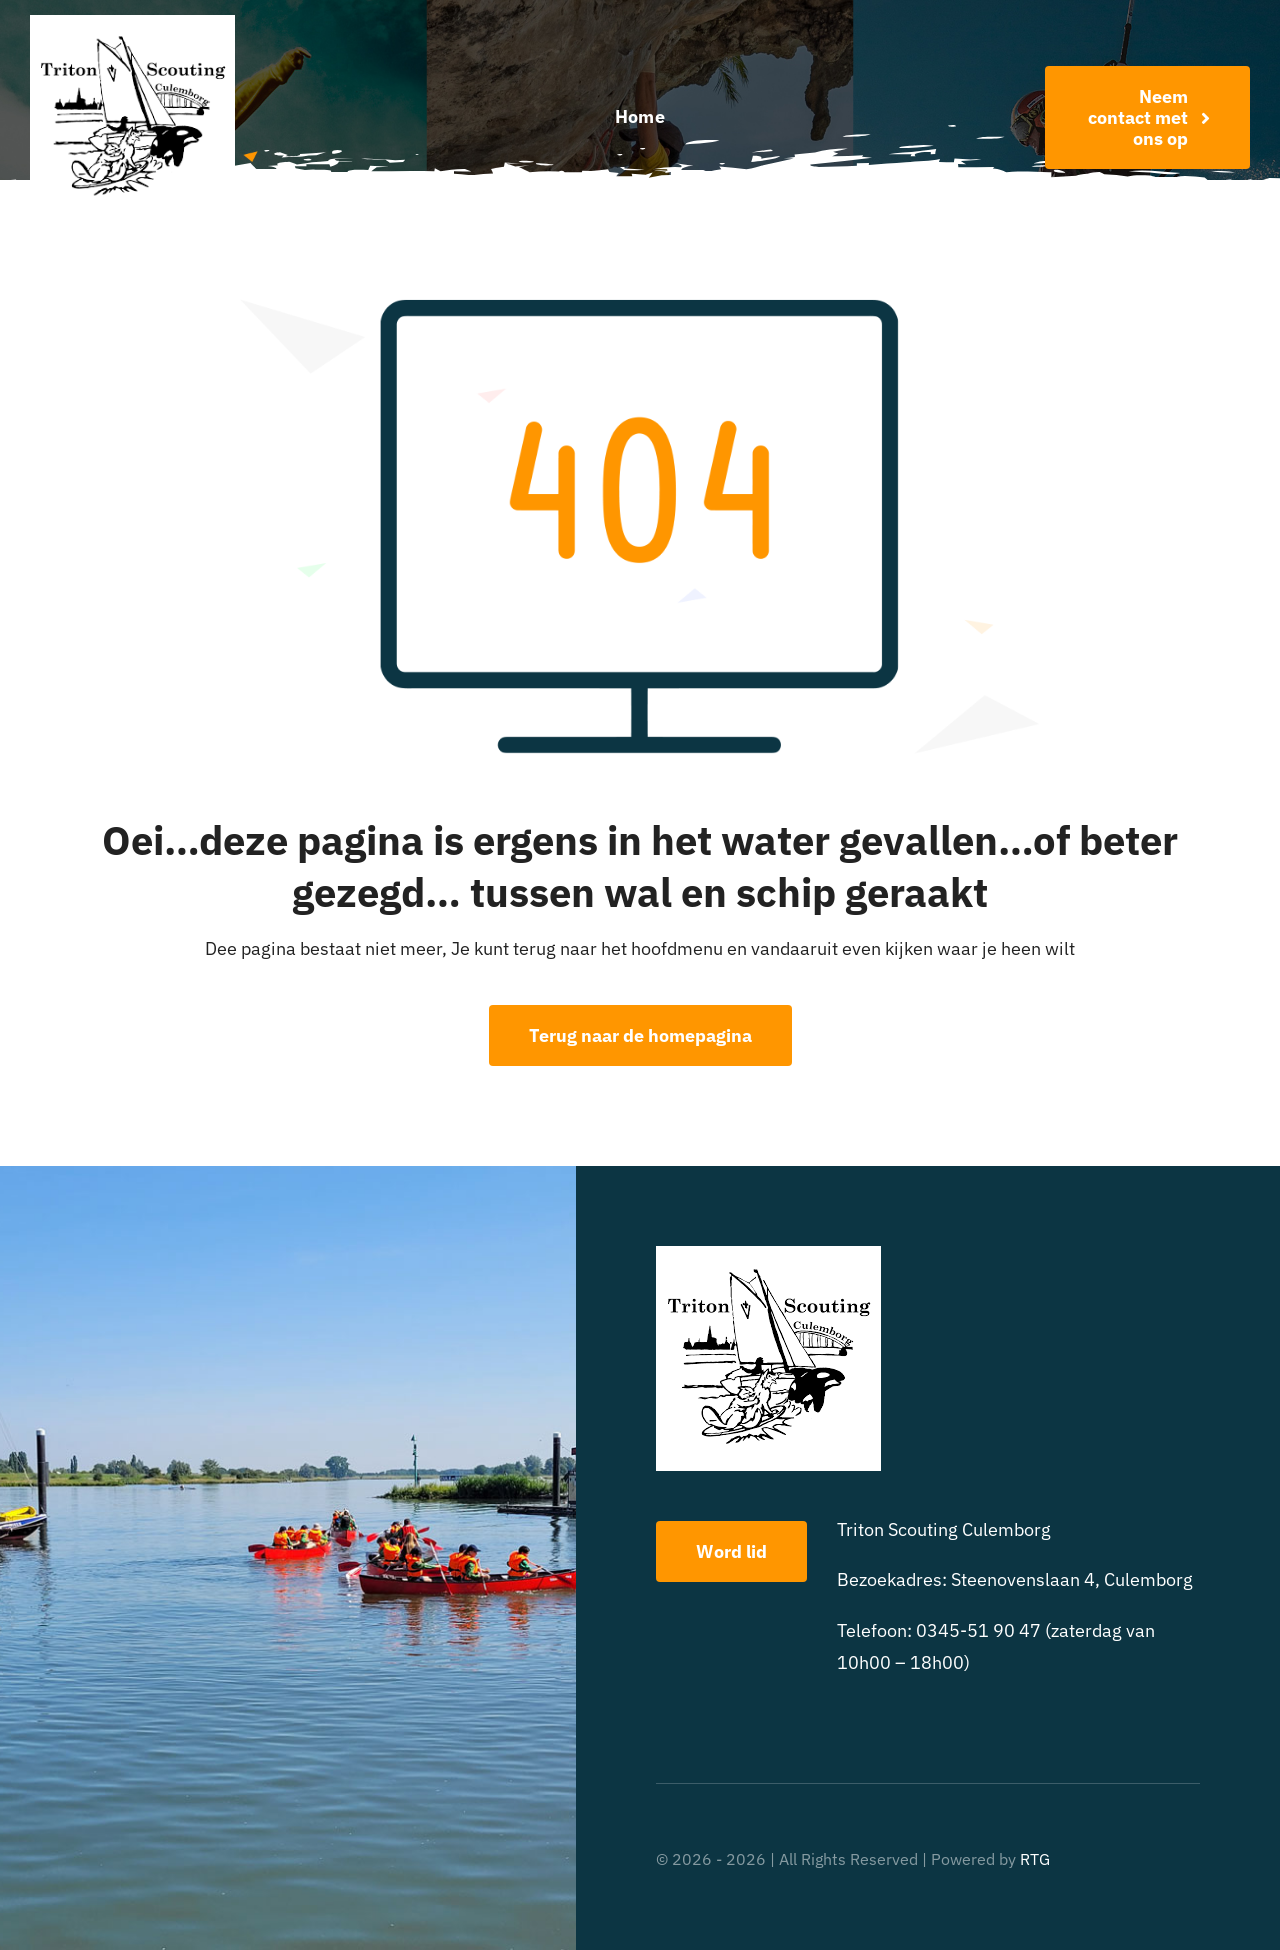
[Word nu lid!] (1147, 117)
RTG (1035, 1859)
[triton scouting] (132, 23)
